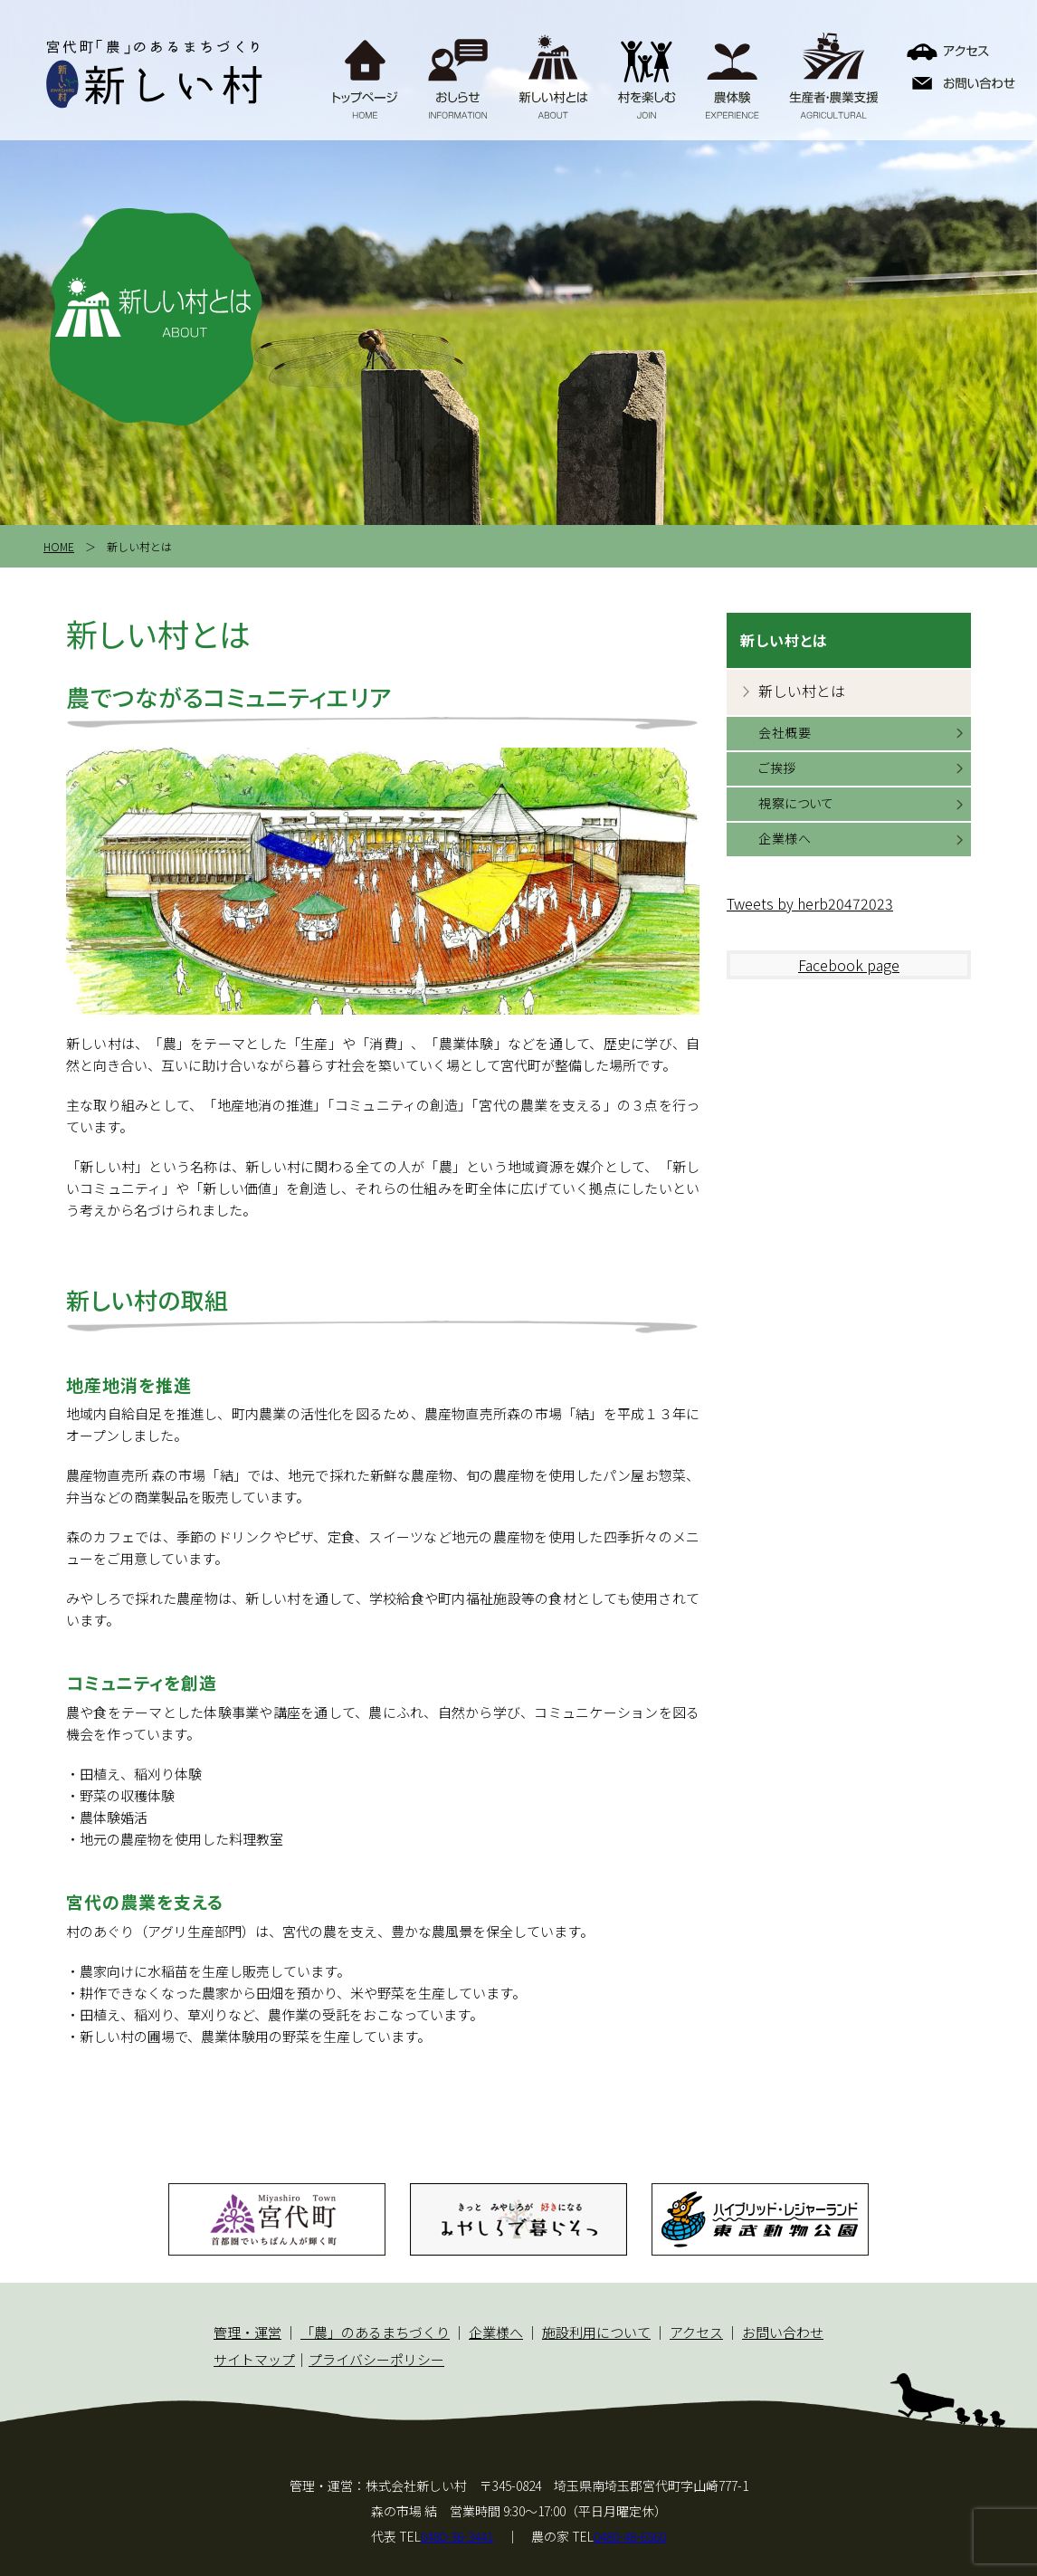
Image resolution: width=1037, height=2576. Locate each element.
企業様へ (784, 838)
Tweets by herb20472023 (810, 903)
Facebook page (848, 965)
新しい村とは (801, 690)
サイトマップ (254, 2359)
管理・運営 (247, 2332)
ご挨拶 (777, 767)
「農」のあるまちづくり (375, 2332)
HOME (58, 546)
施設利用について (596, 2332)
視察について (795, 803)
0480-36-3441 (457, 2536)
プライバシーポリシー (376, 2359)
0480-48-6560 (630, 2536)
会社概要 (784, 732)
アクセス (696, 2332)
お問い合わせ (782, 2332)
